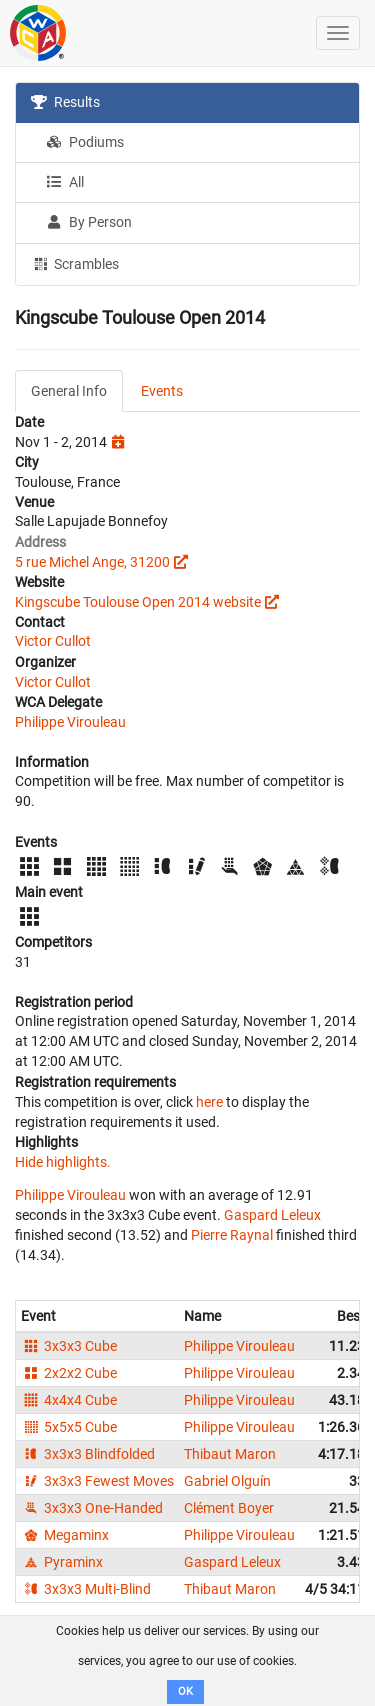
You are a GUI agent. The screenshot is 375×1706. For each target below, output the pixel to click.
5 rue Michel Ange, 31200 (92, 562)
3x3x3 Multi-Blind (86, 1589)
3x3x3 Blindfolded (88, 1454)
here (209, 1102)
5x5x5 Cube (69, 1427)
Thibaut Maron (230, 1454)
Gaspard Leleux (272, 1215)
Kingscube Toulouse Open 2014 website (138, 602)
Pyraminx (62, 1562)
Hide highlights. (63, 1162)
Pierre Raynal (232, 1235)
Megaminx (65, 1535)
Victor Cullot (53, 641)
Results (65, 102)
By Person (89, 222)
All (65, 182)
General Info (69, 391)
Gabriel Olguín (227, 1481)
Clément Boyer (229, 1508)
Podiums (85, 142)
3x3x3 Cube (69, 1346)
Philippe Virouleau (70, 722)
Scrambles (75, 263)
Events (162, 391)
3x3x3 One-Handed (92, 1508)
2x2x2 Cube (69, 1373)
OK (185, 1691)
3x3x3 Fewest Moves (97, 1481)
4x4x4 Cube (69, 1400)
